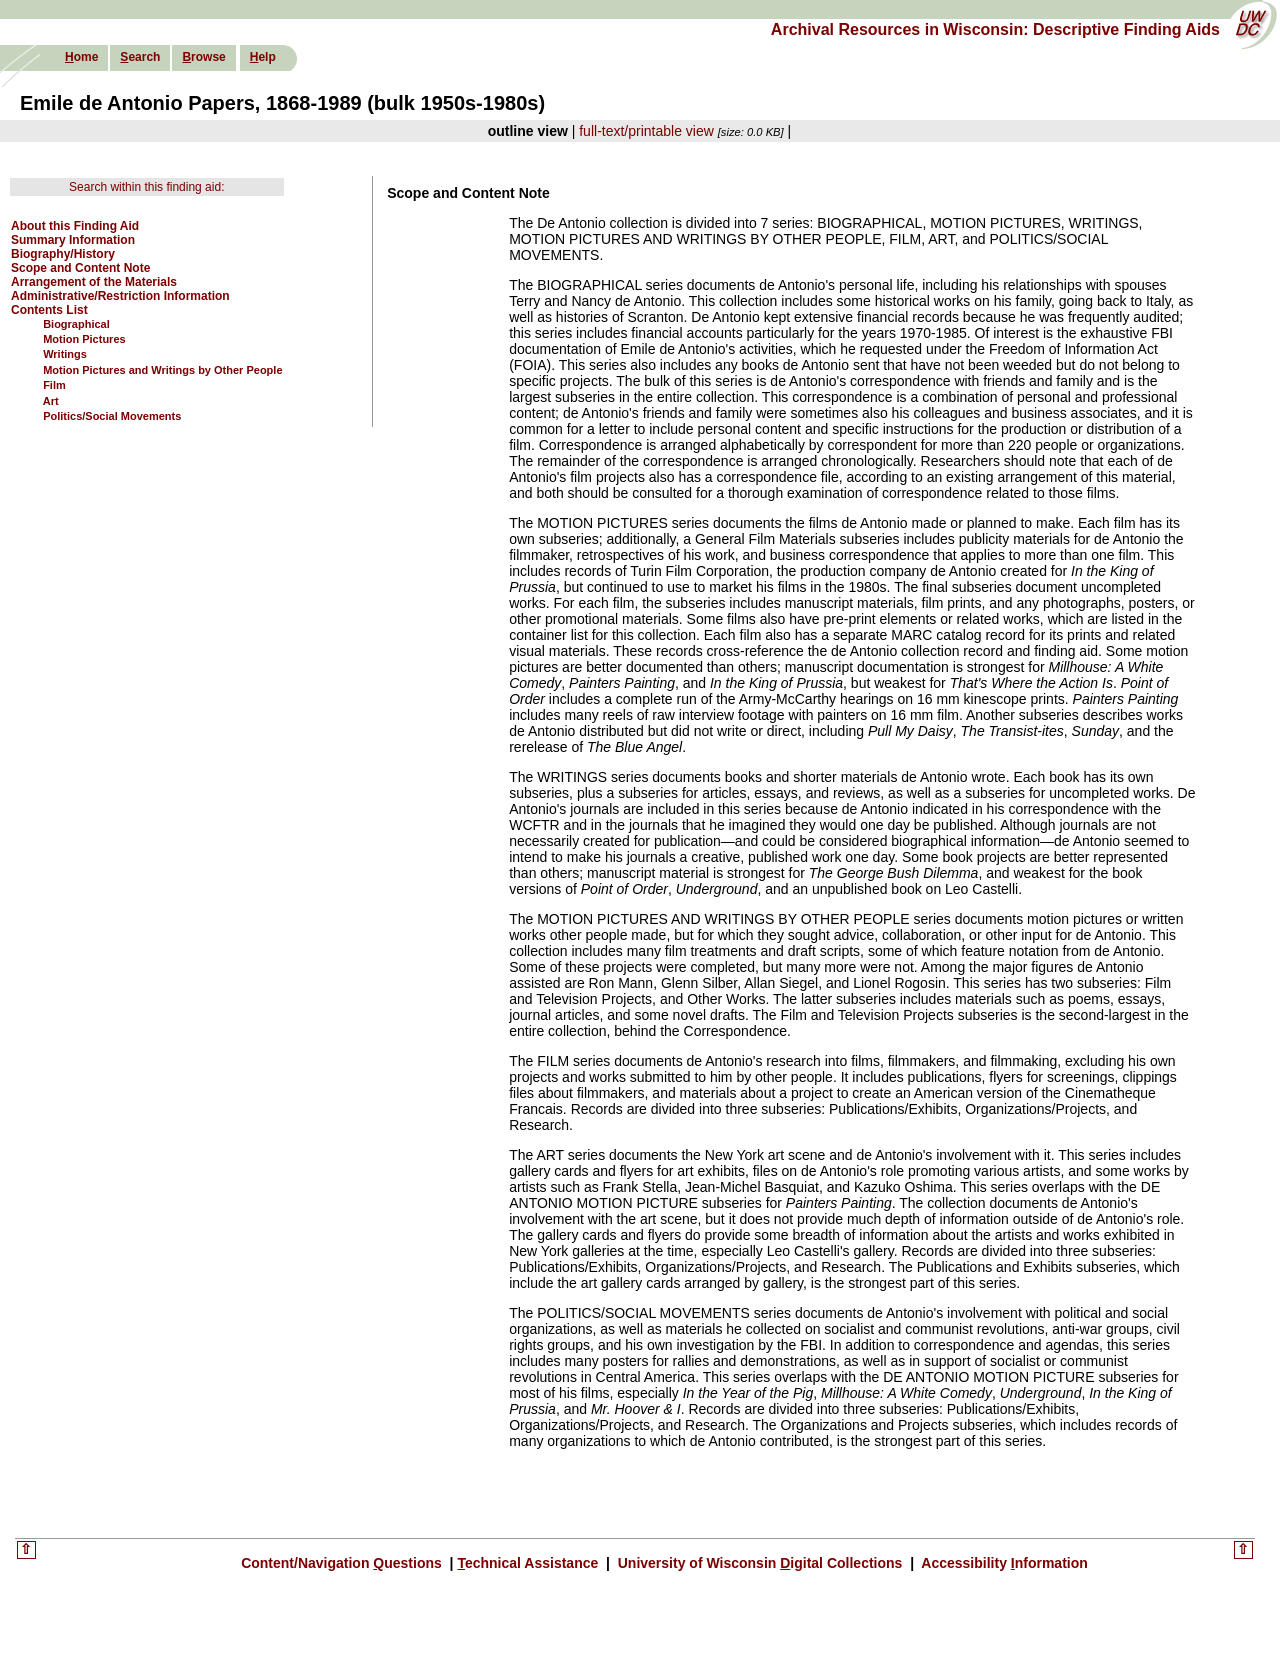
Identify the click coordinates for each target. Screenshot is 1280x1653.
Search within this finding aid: (146, 187)
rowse (203, 57)
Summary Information (73, 240)
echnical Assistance (529, 1563)
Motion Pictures (84, 339)
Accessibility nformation (1003, 1563)
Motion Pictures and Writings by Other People (162, 370)
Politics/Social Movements (112, 416)
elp (263, 57)
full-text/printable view (646, 131)
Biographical (76, 324)
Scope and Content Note (80, 268)
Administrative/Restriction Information (120, 296)
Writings (65, 354)
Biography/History (63, 254)
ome (81, 57)
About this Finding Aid (75, 226)
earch (140, 57)
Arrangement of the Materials (94, 282)
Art (51, 401)
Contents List (49, 310)
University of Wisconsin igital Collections (760, 1563)
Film (54, 385)
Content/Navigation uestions (343, 1563)
